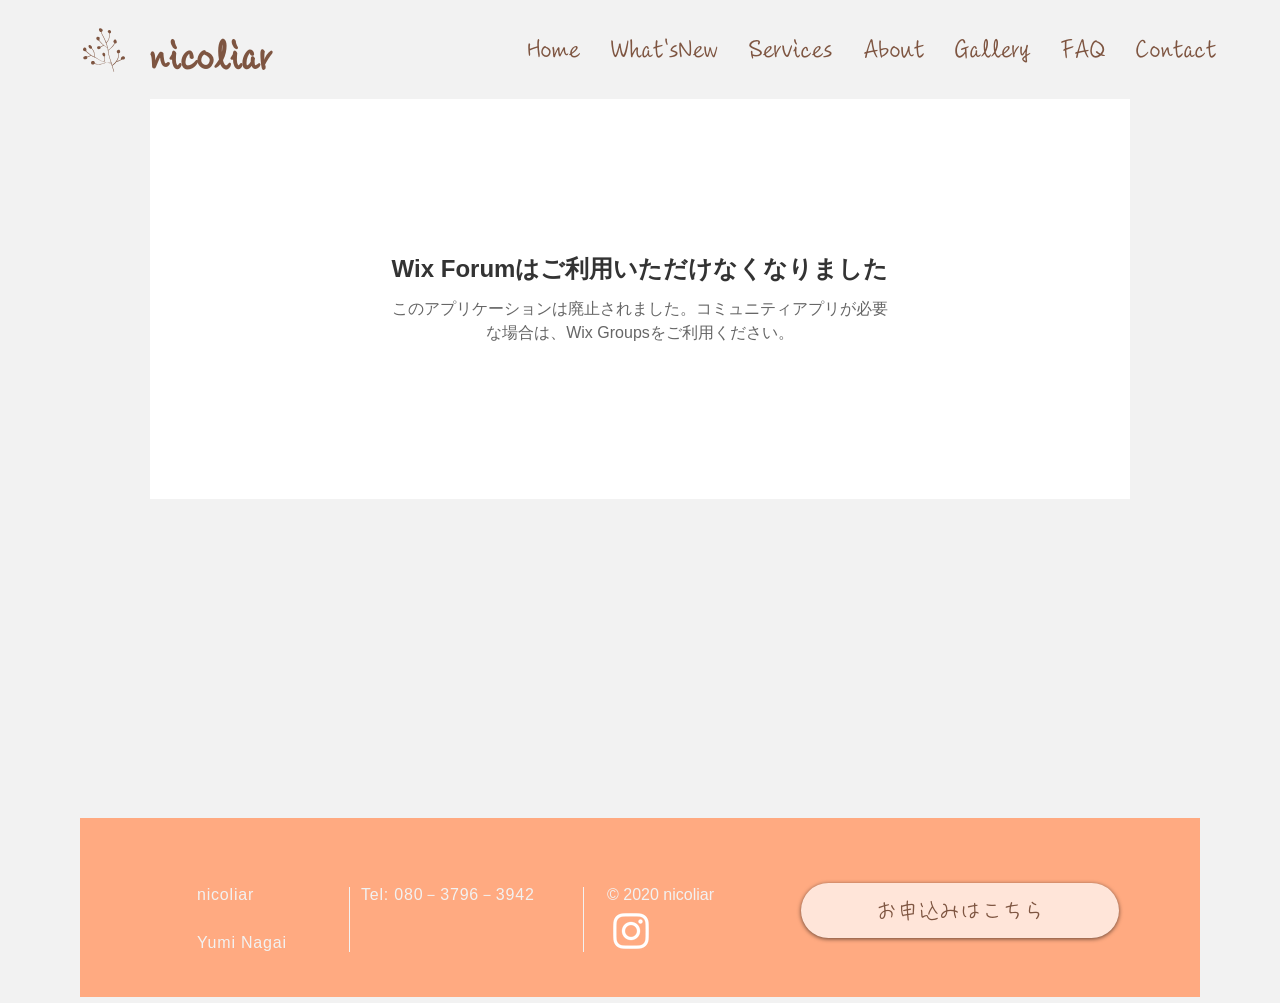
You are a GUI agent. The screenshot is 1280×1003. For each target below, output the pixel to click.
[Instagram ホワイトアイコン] (631, 931)
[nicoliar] (211, 58)
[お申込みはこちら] (960, 910)
